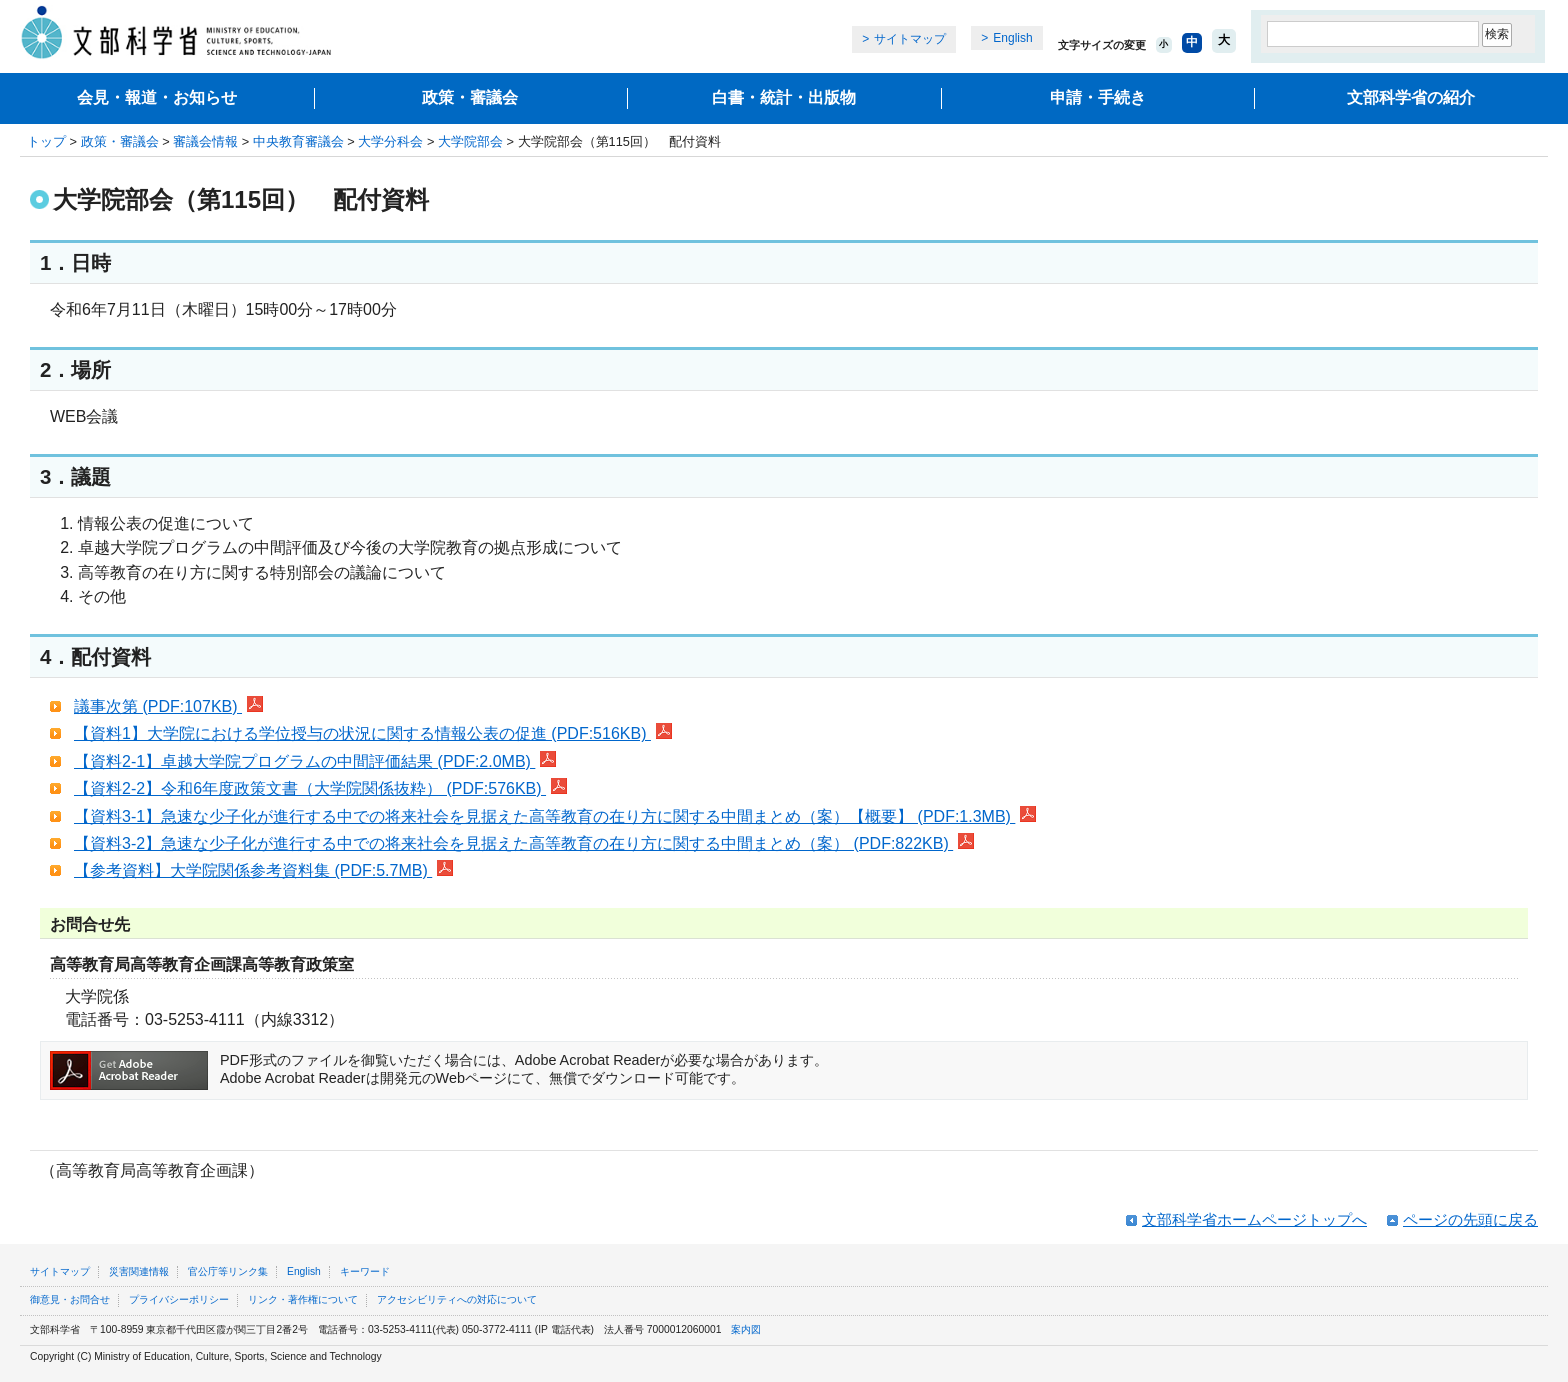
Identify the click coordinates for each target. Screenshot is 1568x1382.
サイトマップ (910, 39)
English (1012, 38)
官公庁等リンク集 (228, 1271)
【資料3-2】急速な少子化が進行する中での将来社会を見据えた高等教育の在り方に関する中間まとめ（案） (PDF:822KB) (524, 843)
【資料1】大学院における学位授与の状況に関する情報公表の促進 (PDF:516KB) (373, 733)
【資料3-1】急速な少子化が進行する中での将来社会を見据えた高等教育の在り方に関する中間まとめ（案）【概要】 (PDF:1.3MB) (555, 816)
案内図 (746, 1329)
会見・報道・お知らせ (157, 97)
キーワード (365, 1271)
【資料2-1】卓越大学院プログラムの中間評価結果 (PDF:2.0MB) (315, 761)
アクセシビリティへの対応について (457, 1299)
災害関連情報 (139, 1271)
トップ (46, 141)
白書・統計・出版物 (784, 97)
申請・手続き (1098, 97)
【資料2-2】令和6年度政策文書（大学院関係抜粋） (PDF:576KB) (320, 788)
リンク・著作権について (303, 1299)
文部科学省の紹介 (1411, 97)
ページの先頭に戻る (1470, 1219)
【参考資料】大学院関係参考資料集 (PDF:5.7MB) (263, 870)
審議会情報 (205, 141)
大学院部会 (470, 141)
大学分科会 (390, 141)
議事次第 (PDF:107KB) (168, 706)
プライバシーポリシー (179, 1299)
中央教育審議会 (298, 141)
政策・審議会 (470, 97)
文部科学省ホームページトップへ (1254, 1219)
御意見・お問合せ (70, 1299)
